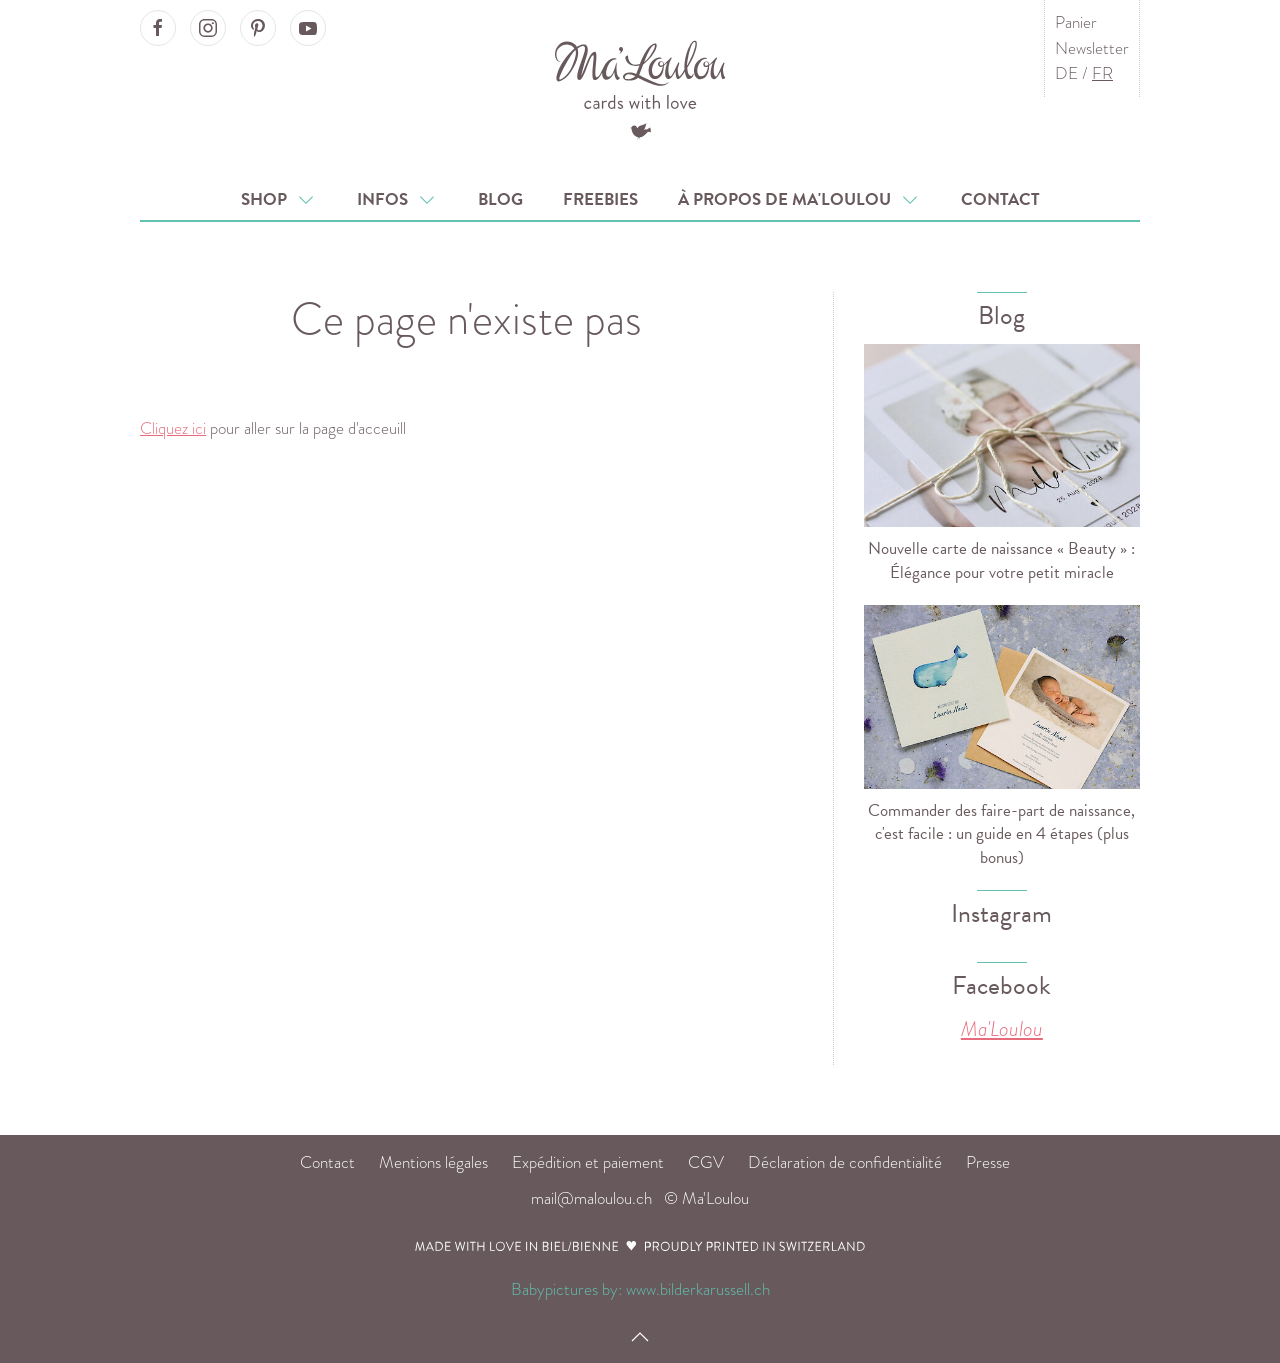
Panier (1076, 22)
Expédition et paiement (588, 1162)
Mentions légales (433, 1162)
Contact (1000, 199)
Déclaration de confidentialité (845, 1162)
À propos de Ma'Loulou (799, 199)
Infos (397, 199)
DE (1066, 73)
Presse (988, 1162)
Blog (500, 199)
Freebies (600, 199)
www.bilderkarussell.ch (698, 1289)
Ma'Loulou (1002, 1028)
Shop (279, 199)
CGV (706, 1162)
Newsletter (1092, 48)
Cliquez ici (173, 428)
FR (1102, 73)
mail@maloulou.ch (591, 1198)
